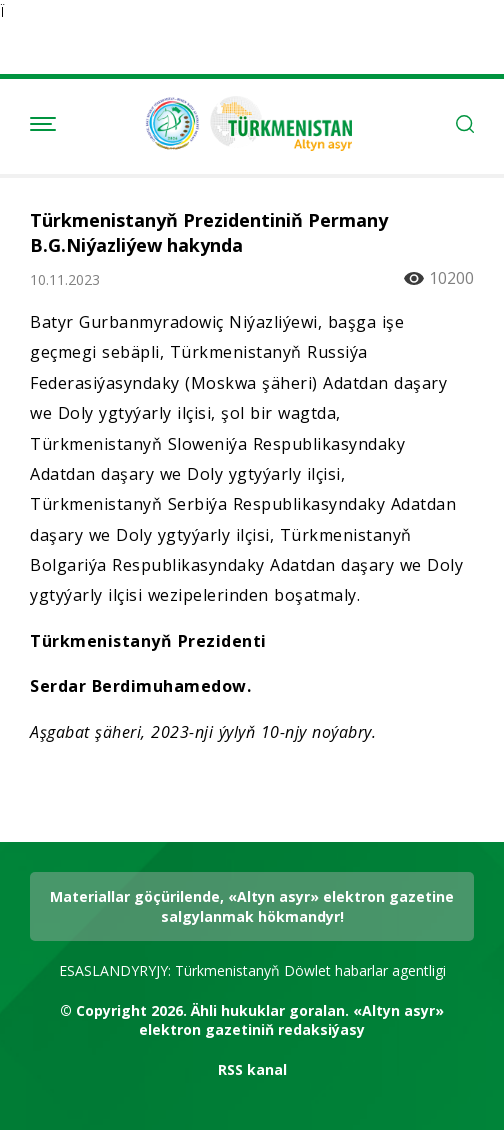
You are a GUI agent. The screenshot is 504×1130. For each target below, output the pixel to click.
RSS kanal (252, 1069)
